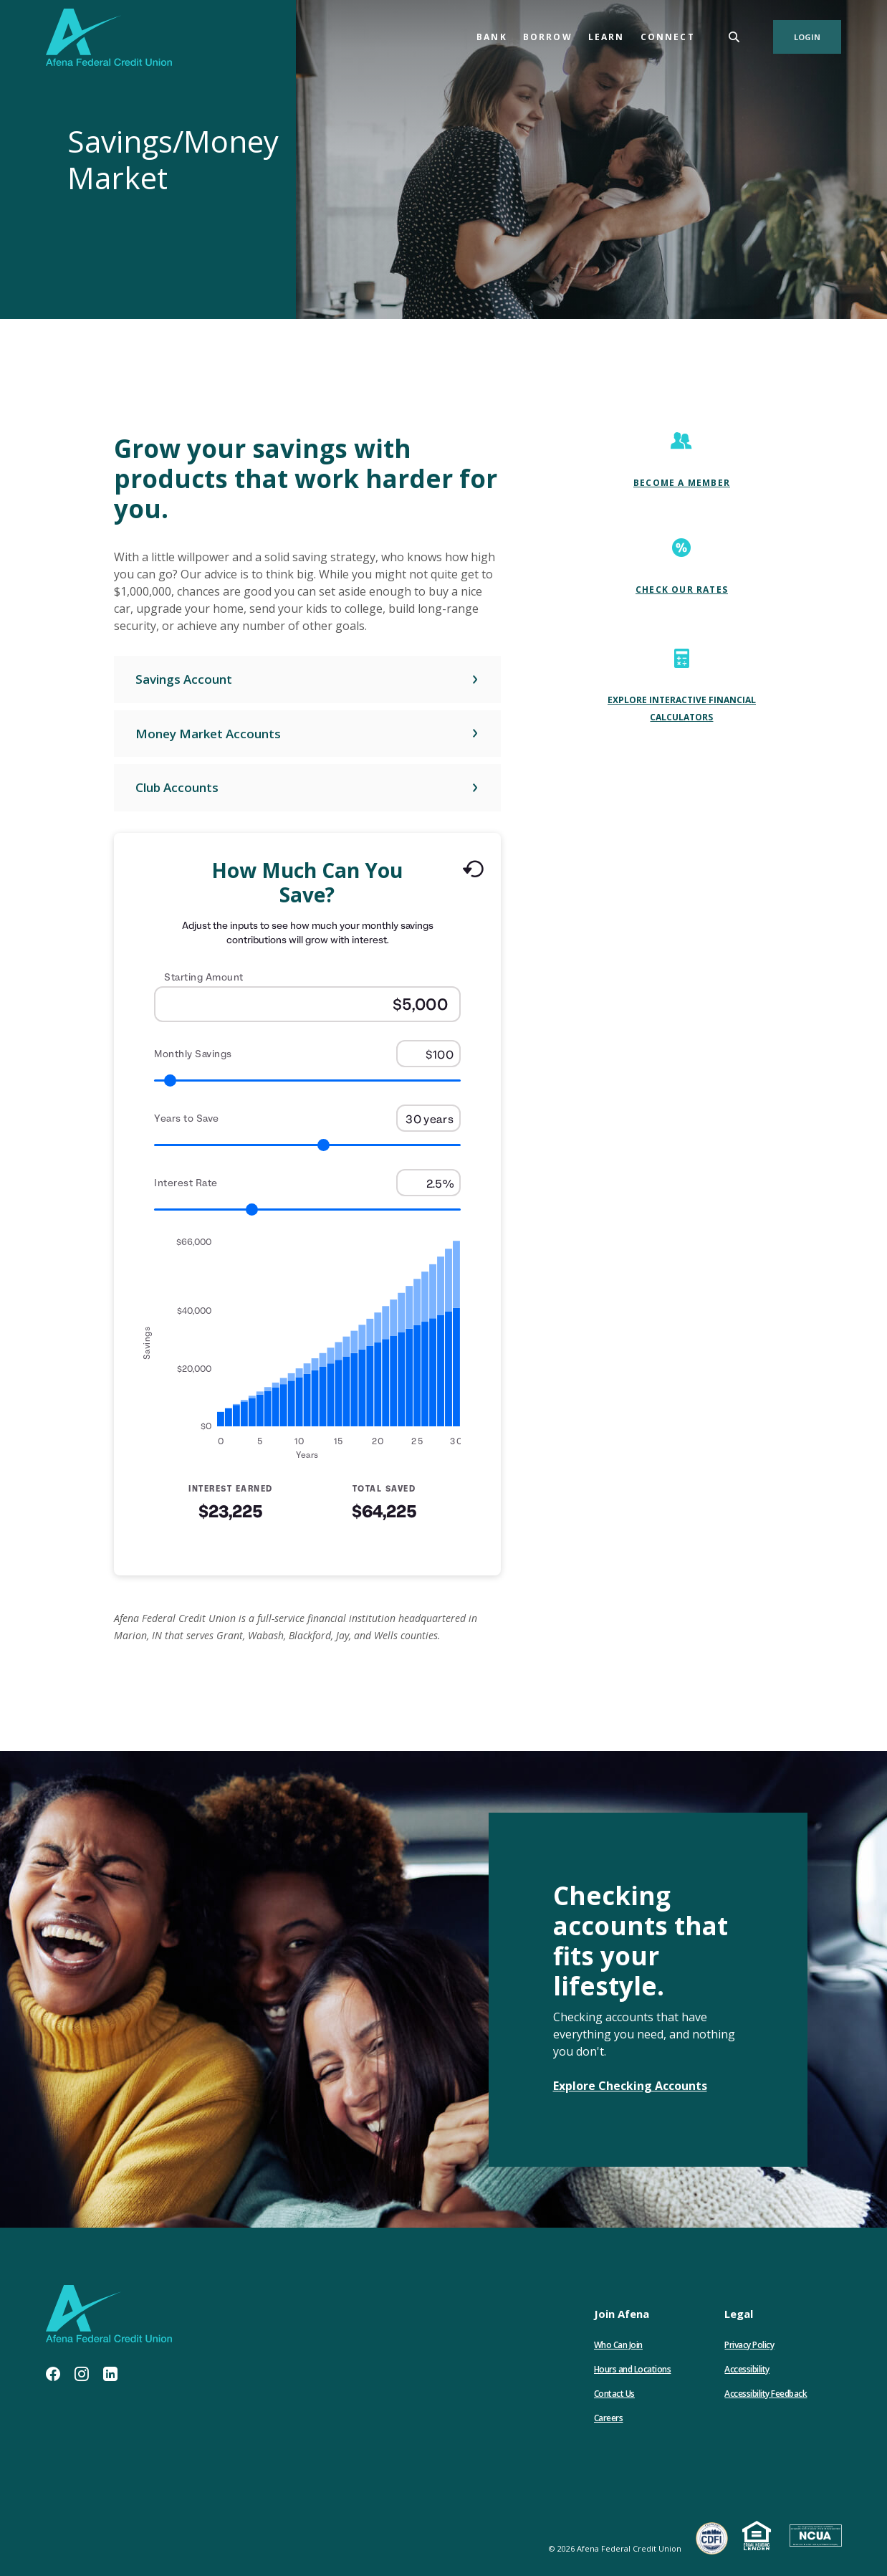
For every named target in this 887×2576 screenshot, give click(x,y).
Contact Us (614, 2393)
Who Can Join (618, 2345)
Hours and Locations (632, 2369)
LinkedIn (110, 2374)
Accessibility (746, 2369)
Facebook (53, 2374)
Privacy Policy (749, 2345)
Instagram (82, 2374)
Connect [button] (668, 37)
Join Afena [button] (621, 2314)
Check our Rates (682, 589)
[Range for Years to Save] (307, 1145)
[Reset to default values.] (472, 871)
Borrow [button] (547, 37)
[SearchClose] (734, 37)
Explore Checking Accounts (630, 2086)
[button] (307, 679)
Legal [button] (738, 2314)
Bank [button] (491, 37)
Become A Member (681, 483)
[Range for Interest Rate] (307, 1209)
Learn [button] (606, 37)
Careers (608, 2418)
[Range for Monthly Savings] (307, 1080)
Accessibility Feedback (765, 2393)
